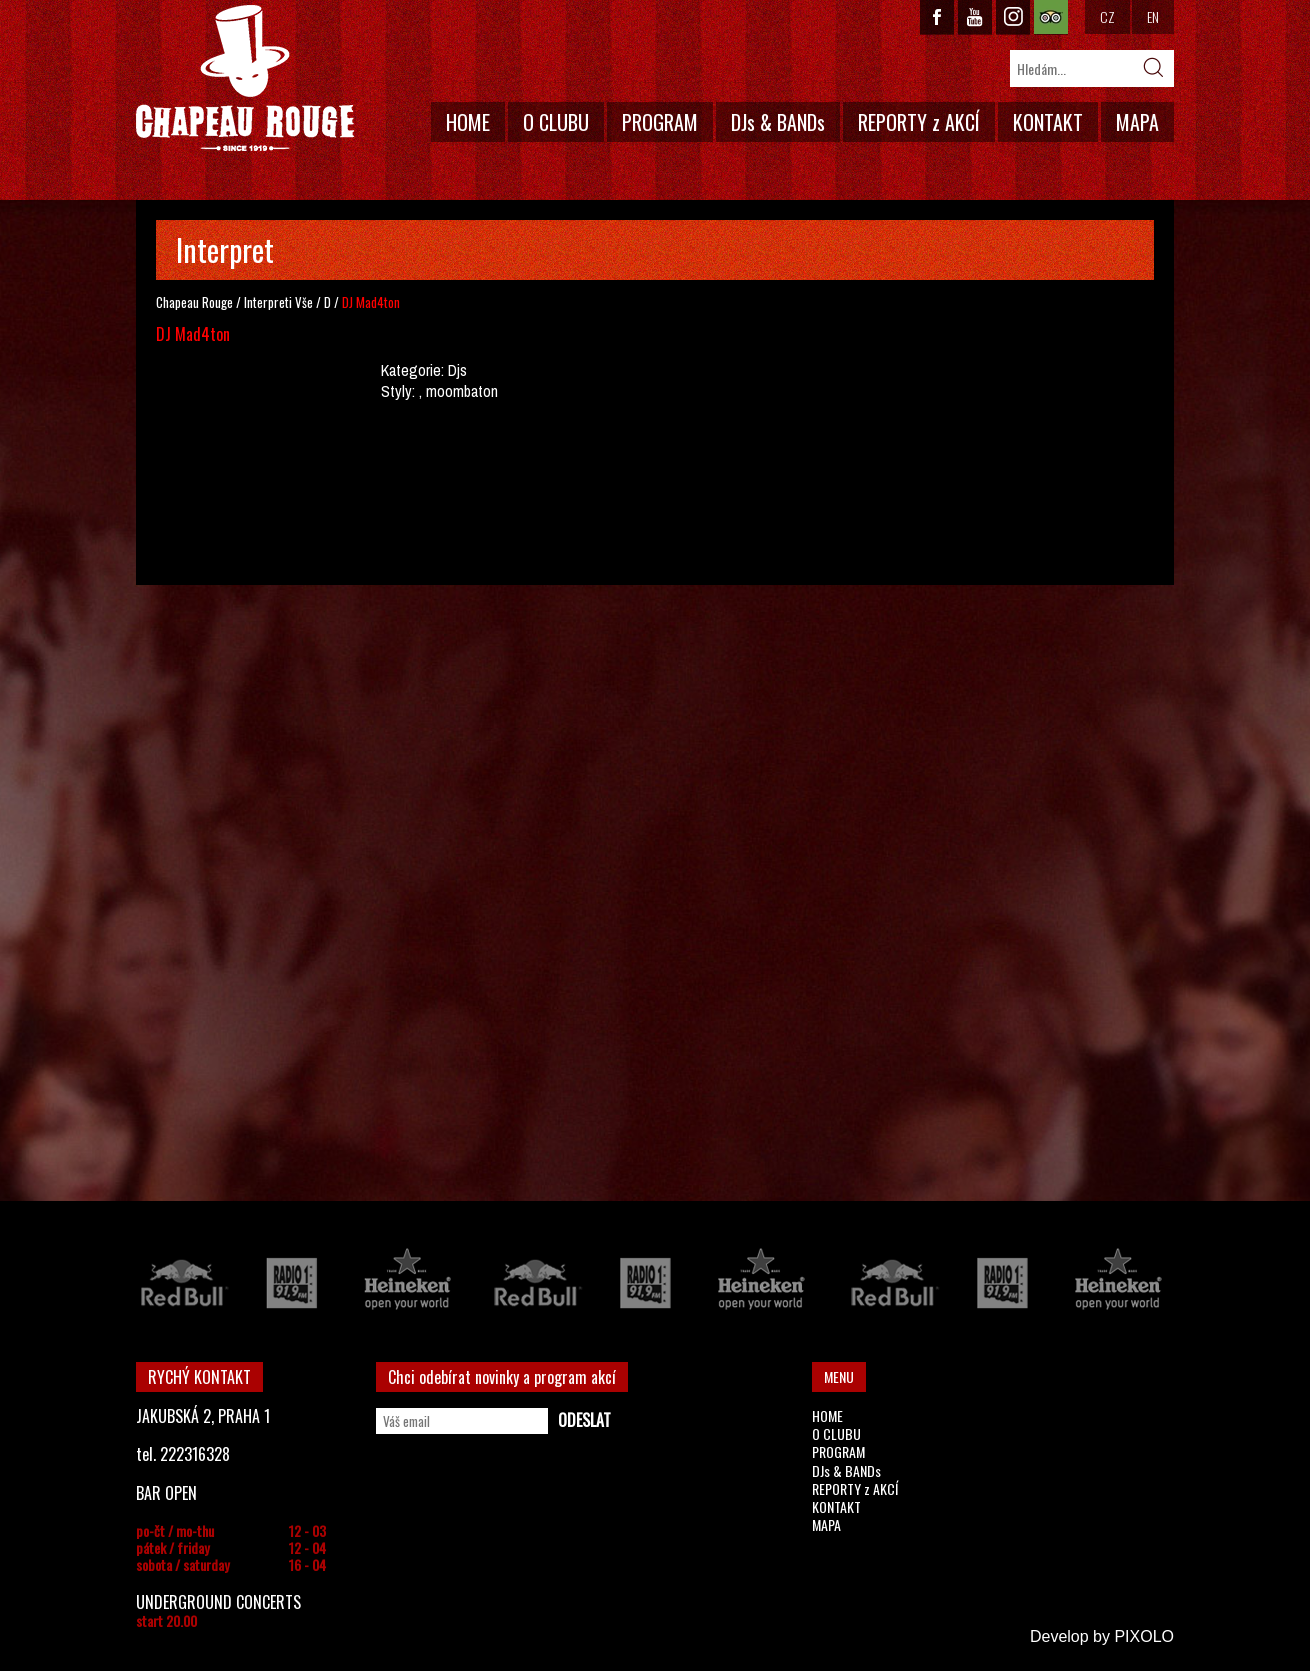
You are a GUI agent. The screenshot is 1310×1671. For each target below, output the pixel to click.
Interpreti (268, 302)
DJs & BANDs (778, 122)
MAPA (1137, 122)
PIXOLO (1144, 1636)
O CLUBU (556, 122)
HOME (468, 122)
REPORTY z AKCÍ (919, 122)
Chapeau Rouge (194, 302)
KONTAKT (1048, 122)
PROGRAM (660, 122)
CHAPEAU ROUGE (245, 78)
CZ (1107, 16)
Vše (304, 302)
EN (1153, 16)
